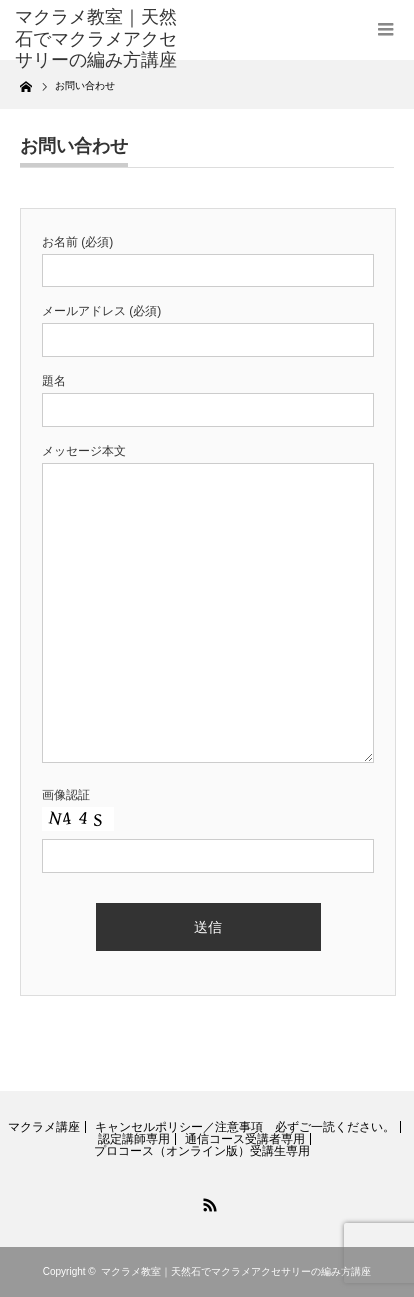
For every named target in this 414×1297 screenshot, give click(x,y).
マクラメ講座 (44, 1127)
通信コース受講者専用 (245, 1139)
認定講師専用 (134, 1139)
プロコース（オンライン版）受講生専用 (202, 1151)
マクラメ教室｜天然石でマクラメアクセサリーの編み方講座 (96, 38)
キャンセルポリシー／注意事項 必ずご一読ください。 (245, 1127)
